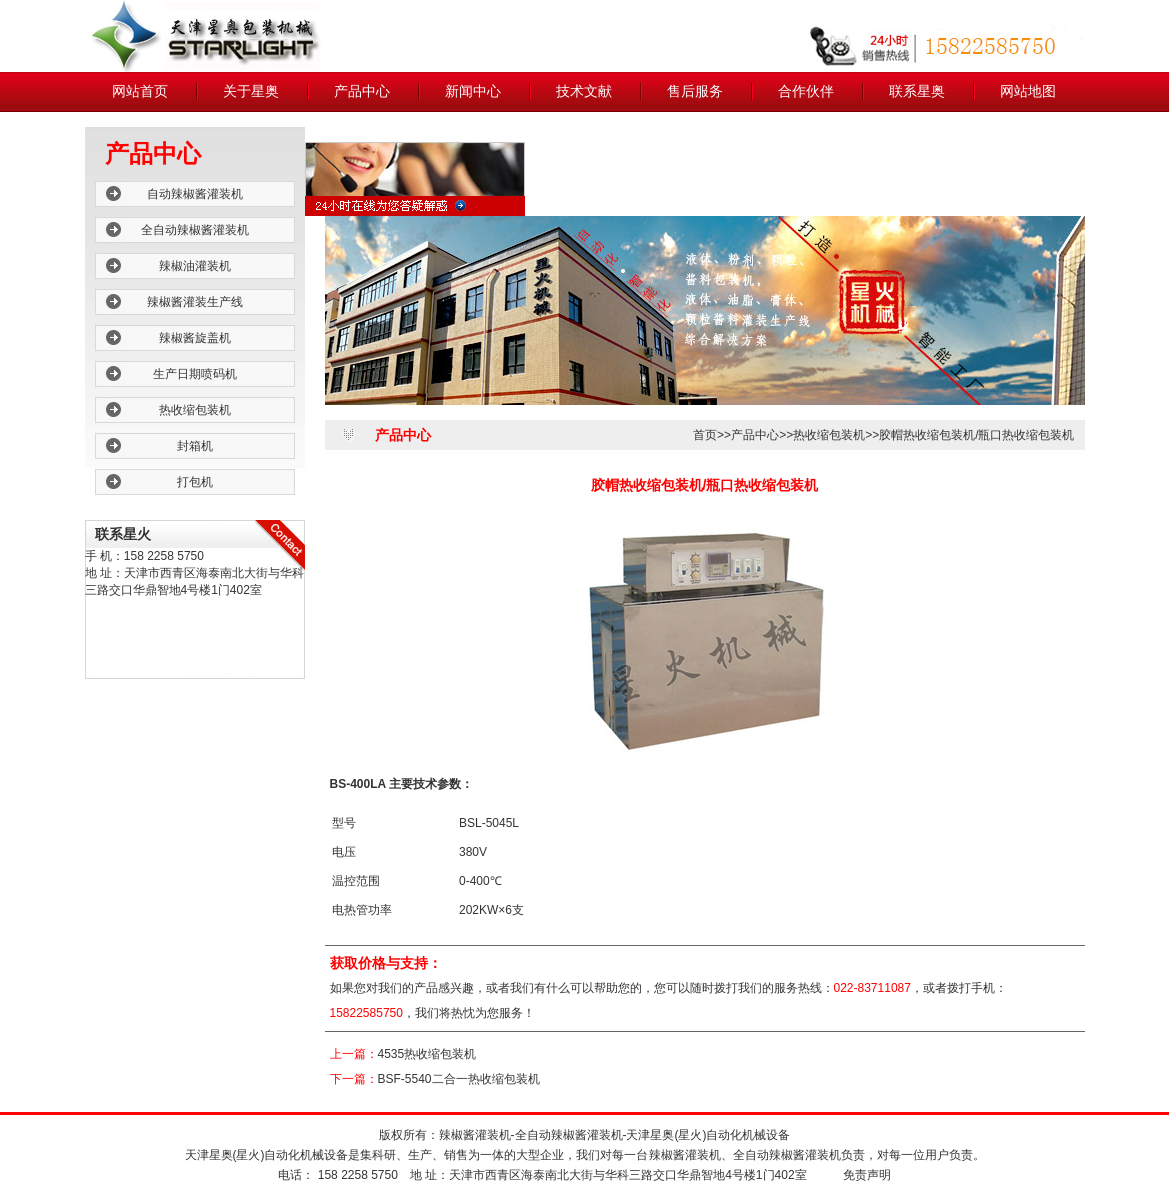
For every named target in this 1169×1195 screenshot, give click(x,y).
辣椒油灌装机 (195, 266)
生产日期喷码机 (195, 374)
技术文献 (584, 91)
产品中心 (362, 91)
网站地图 (1028, 91)
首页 (705, 435)
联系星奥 (917, 91)
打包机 (195, 482)
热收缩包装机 (195, 410)
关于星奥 (251, 91)
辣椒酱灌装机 (475, 1135)
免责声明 (867, 1175)
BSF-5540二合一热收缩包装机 (459, 1079)
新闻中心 (473, 91)
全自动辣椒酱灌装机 (195, 230)
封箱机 (195, 446)
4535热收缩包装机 (427, 1054)
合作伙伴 (806, 91)
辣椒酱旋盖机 (195, 338)
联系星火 (123, 534)
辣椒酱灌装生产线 (195, 302)
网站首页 (140, 91)
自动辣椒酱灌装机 (195, 194)
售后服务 (695, 91)
